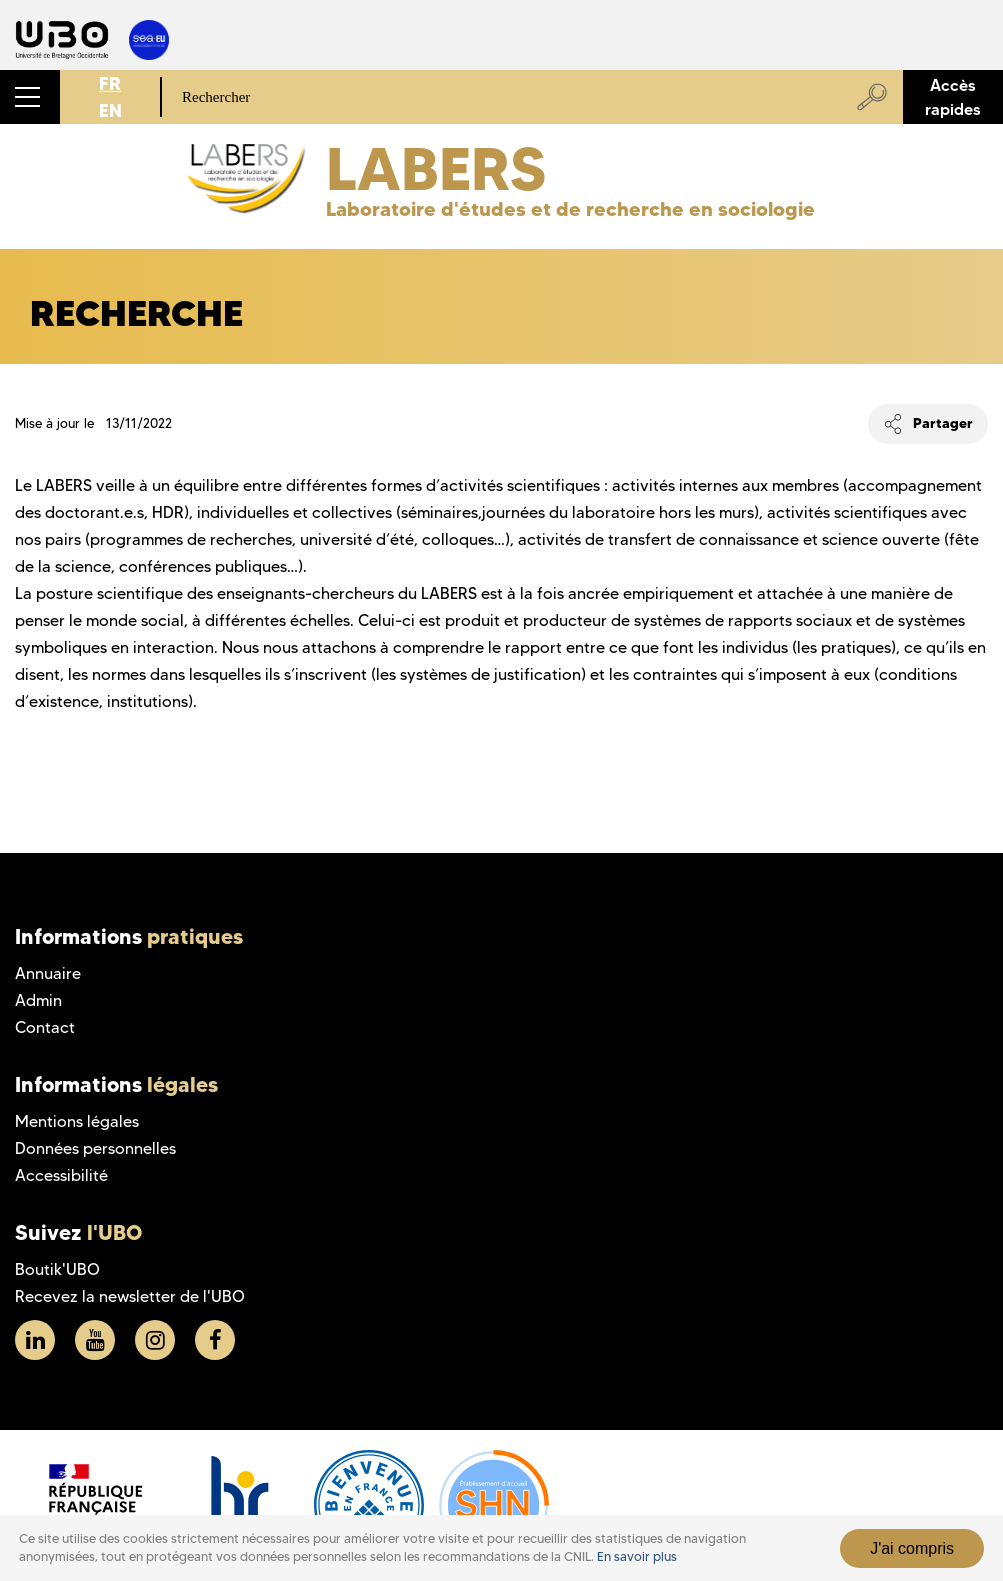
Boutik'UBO (57, 1269)
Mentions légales (77, 1121)
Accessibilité (61, 1175)
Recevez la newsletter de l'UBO (130, 1296)
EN (110, 110)
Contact (45, 1027)
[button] (30, 97)
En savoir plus (637, 1556)
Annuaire (48, 973)
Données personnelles (95, 1148)
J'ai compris (912, 1548)
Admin (38, 1000)
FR (110, 83)
